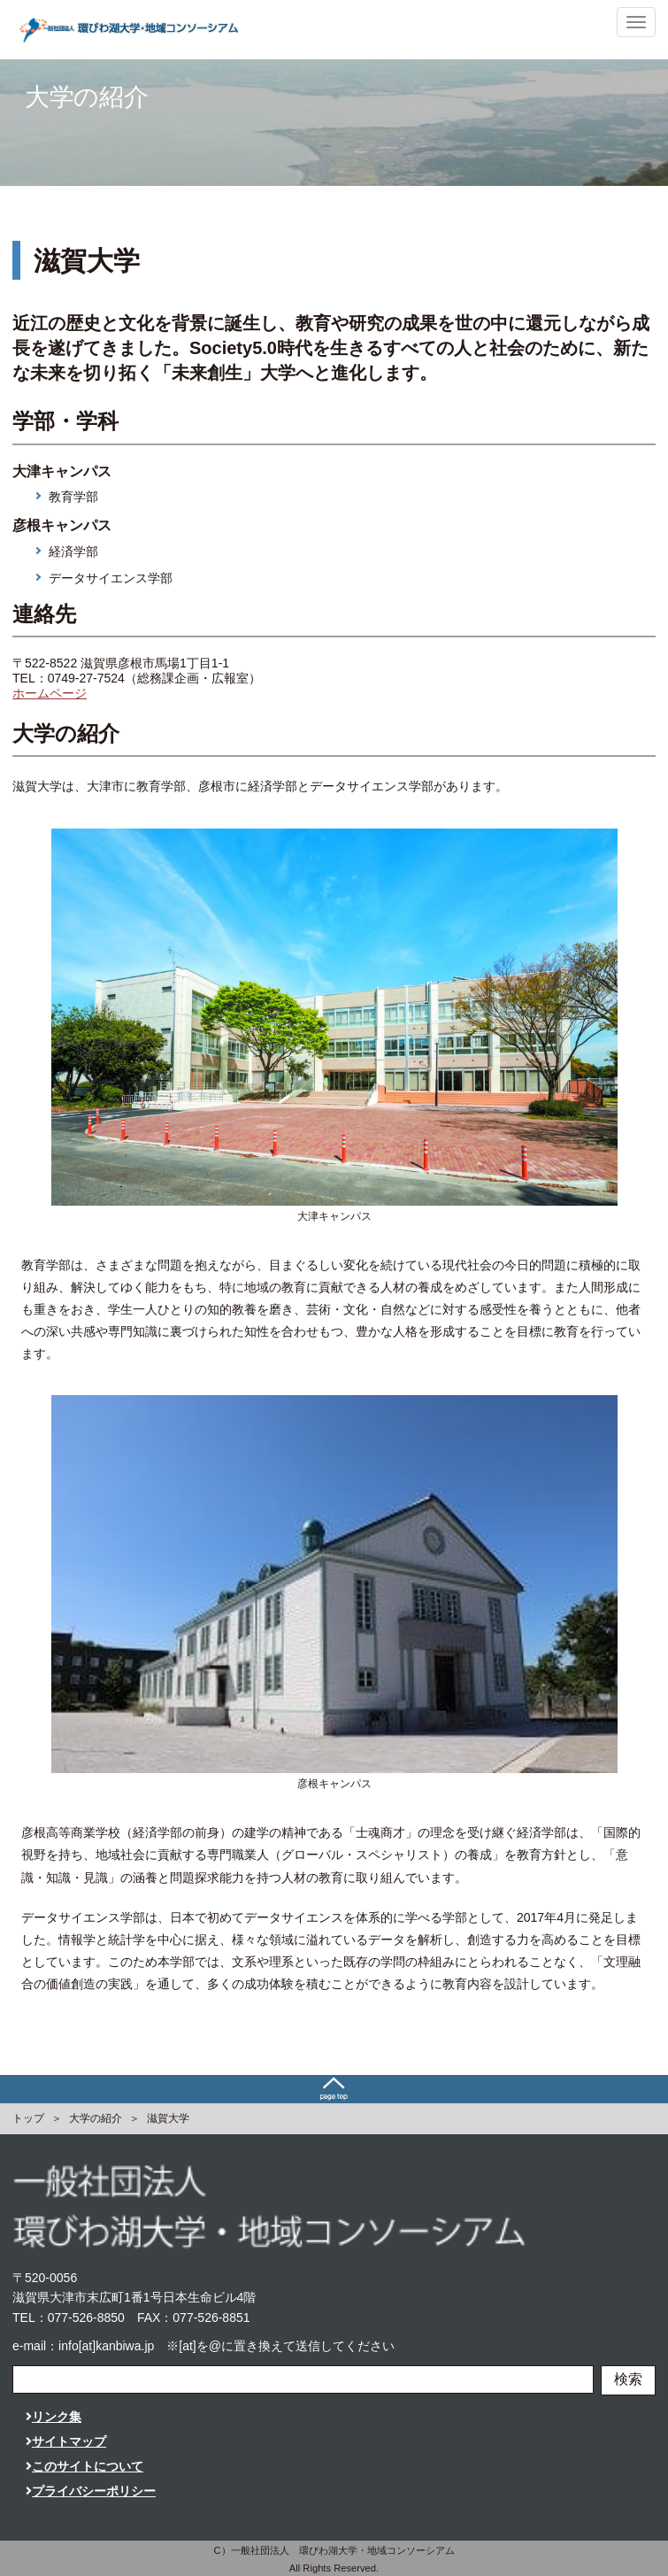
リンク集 (53, 2417)
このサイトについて (84, 2466)
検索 (628, 2379)
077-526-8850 (86, 2317)
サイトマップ (66, 2441)
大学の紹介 (95, 2118)
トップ (28, 2118)
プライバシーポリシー (91, 2491)
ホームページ (49, 693)
